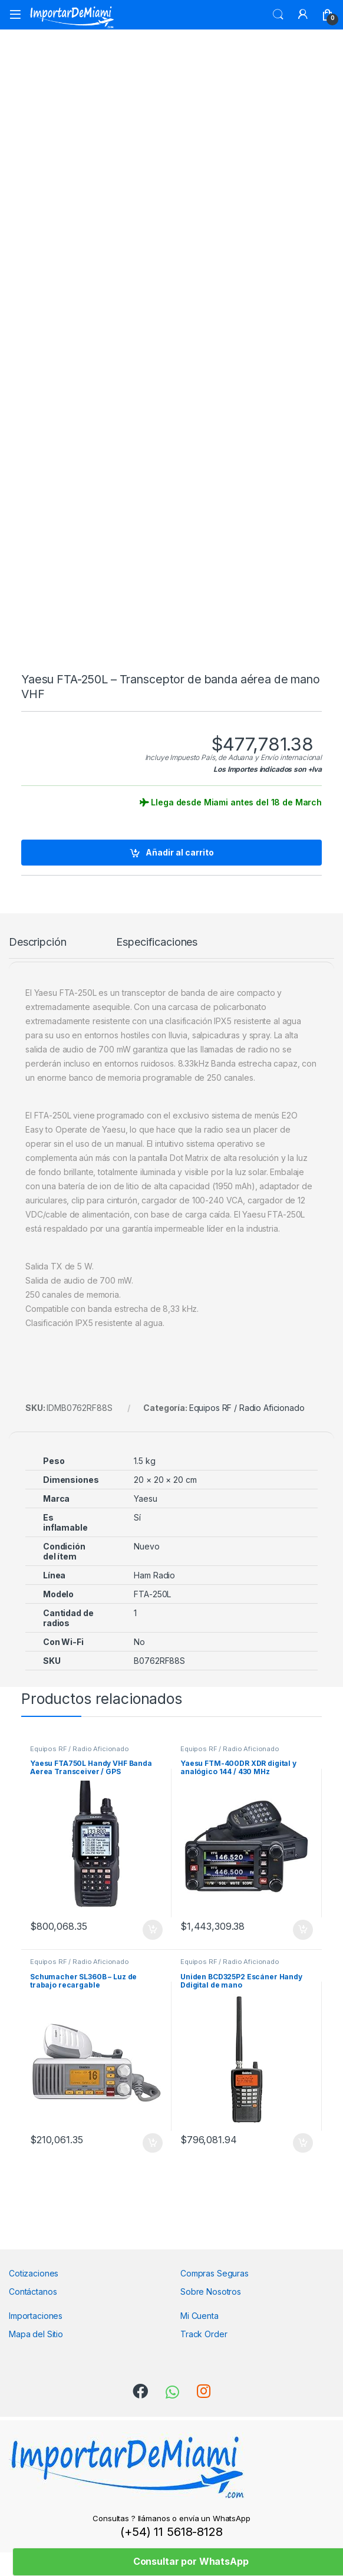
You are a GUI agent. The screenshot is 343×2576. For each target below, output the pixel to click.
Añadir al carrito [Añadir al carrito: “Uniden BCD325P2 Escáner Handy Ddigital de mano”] (303, 2143)
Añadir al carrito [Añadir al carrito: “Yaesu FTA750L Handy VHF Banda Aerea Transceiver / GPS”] (153, 1930)
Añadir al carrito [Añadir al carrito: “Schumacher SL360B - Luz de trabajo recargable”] (153, 2143)
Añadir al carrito (180, 852)
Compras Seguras (214, 2273)
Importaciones (35, 2316)
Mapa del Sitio (36, 2334)
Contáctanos (33, 2292)
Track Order (203, 2334)
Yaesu (145, 1498)
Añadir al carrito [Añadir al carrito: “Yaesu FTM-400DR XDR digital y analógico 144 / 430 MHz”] (303, 1930)
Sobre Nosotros (210, 2292)
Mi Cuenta (199, 2316)
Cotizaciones (33, 2273)
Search (278, 14)
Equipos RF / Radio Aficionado (247, 1408)
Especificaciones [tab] (156, 942)
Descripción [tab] (37, 942)
